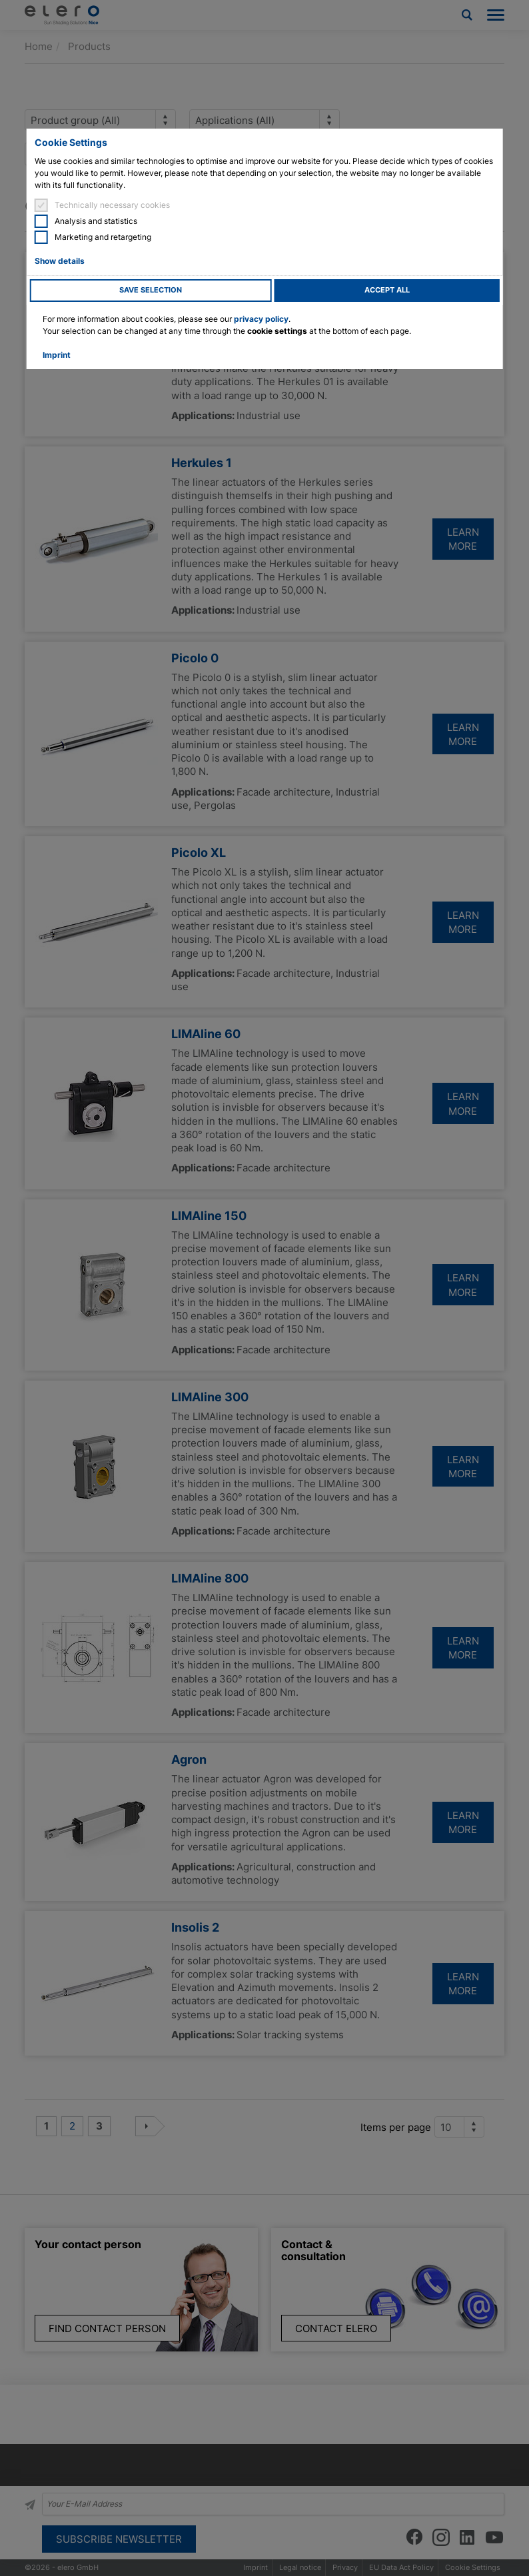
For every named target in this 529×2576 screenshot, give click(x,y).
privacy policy (261, 319)
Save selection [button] (150, 290)
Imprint (57, 355)
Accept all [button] (387, 290)
